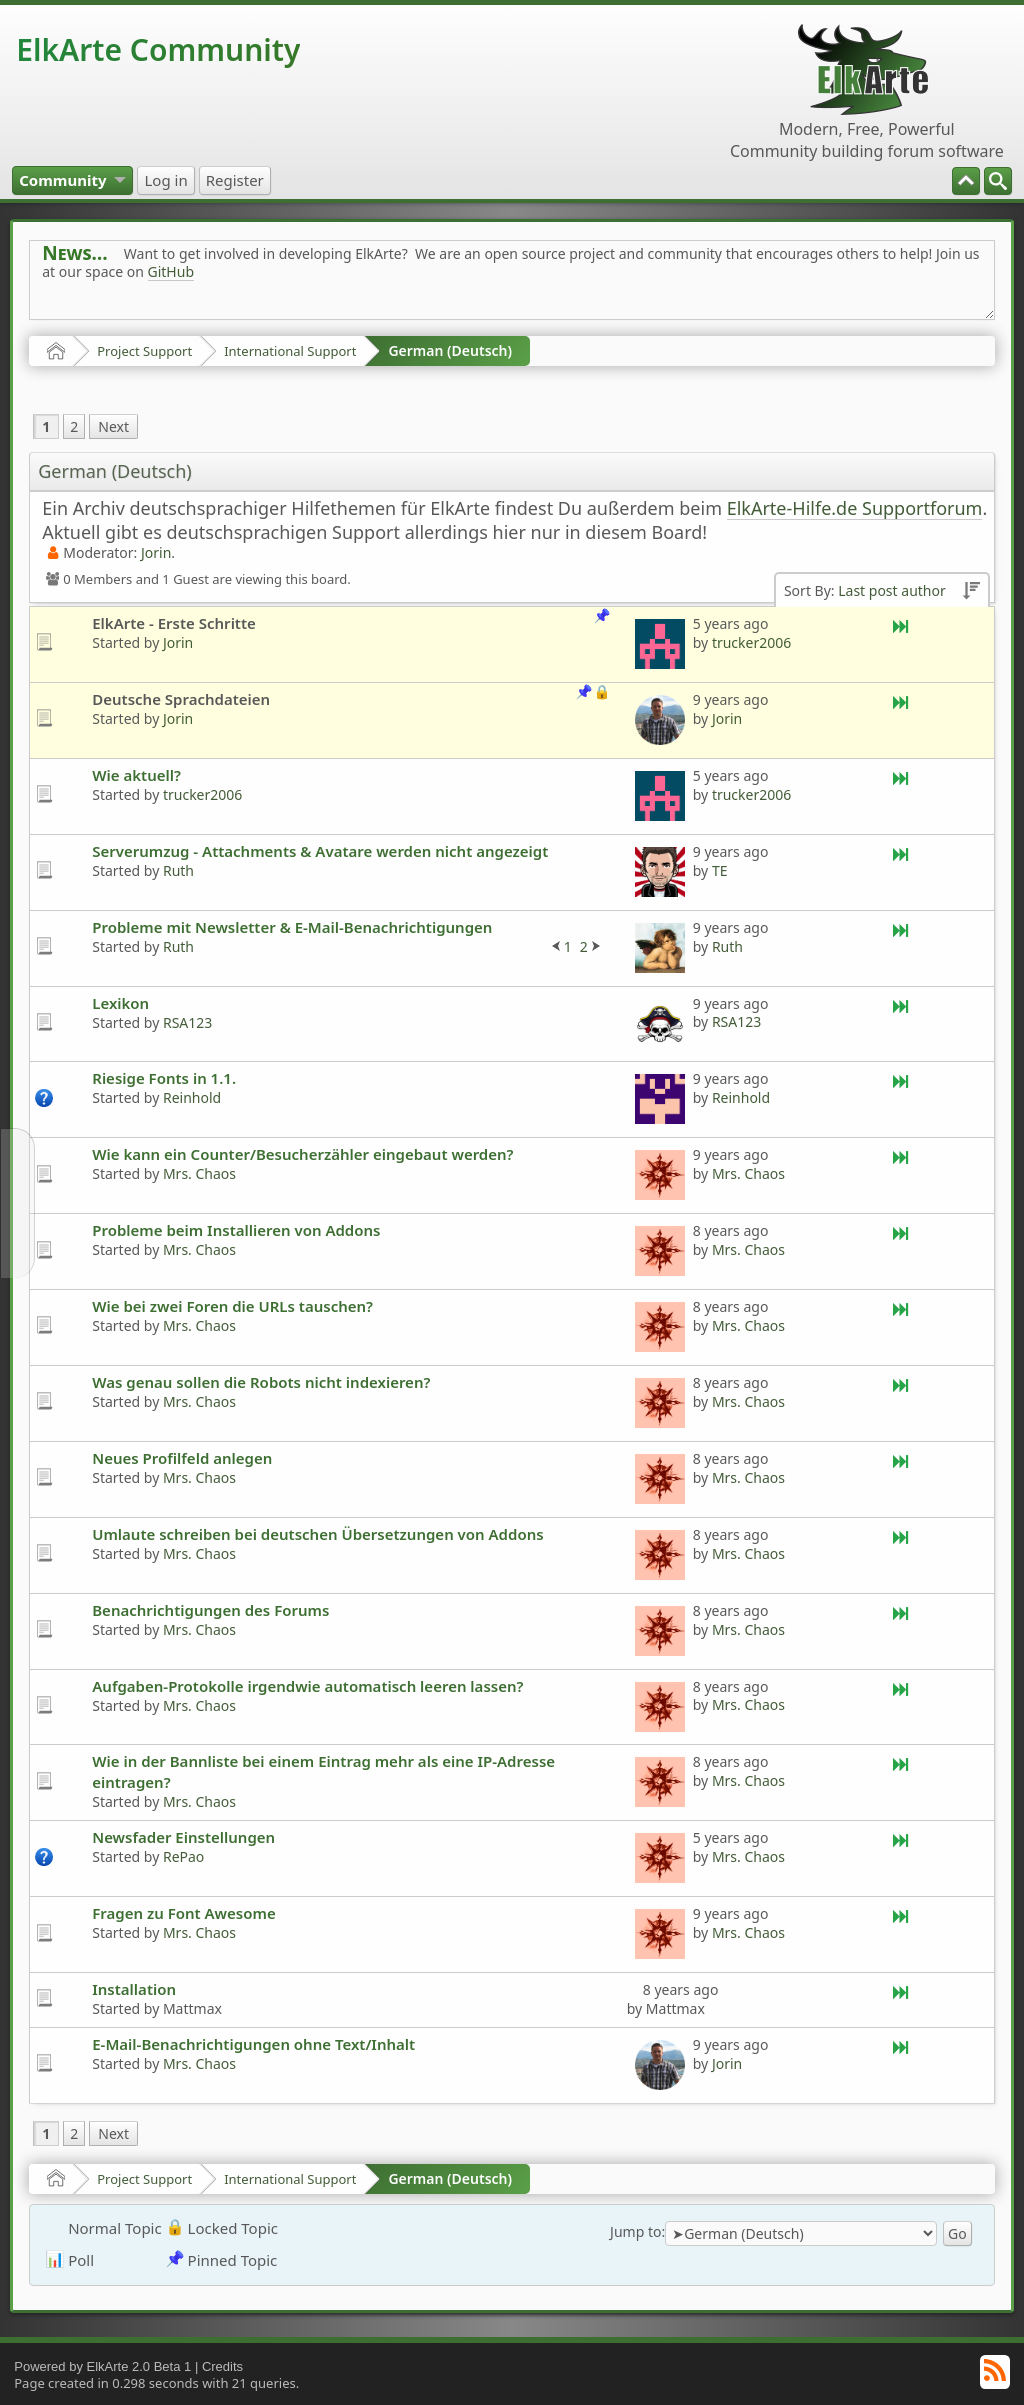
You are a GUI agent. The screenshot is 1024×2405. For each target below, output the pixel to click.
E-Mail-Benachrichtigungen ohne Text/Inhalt (253, 2044)
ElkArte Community (158, 49)
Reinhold (192, 1097)
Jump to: (637, 2231)
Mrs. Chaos (199, 1173)
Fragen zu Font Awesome (183, 1913)
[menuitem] (998, 181)
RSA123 (187, 1022)
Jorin (156, 552)
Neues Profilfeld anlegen (182, 1458)
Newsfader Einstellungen (183, 1837)
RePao (183, 1856)
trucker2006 (751, 642)
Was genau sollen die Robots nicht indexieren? (261, 1382)
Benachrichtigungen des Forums (210, 1610)
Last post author (892, 590)
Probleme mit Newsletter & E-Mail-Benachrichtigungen (292, 927)
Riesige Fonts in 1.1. (164, 1078)
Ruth (178, 870)
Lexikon (120, 1003)
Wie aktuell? (136, 775)
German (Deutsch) (450, 350)
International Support (290, 351)
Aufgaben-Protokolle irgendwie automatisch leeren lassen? (307, 1686)
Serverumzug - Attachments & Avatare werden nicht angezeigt (320, 851)
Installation (134, 1989)
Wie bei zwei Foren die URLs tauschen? (232, 1306)
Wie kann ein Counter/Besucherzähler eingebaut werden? (302, 1154)
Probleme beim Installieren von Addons (236, 1230)
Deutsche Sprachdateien (181, 699)
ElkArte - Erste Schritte (174, 623)
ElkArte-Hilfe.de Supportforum (855, 508)
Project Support (144, 351)
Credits (222, 2366)
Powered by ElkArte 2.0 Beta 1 (102, 2366)
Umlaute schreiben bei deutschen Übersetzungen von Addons (317, 1534)
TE (720, 870)
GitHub (171, 271)
